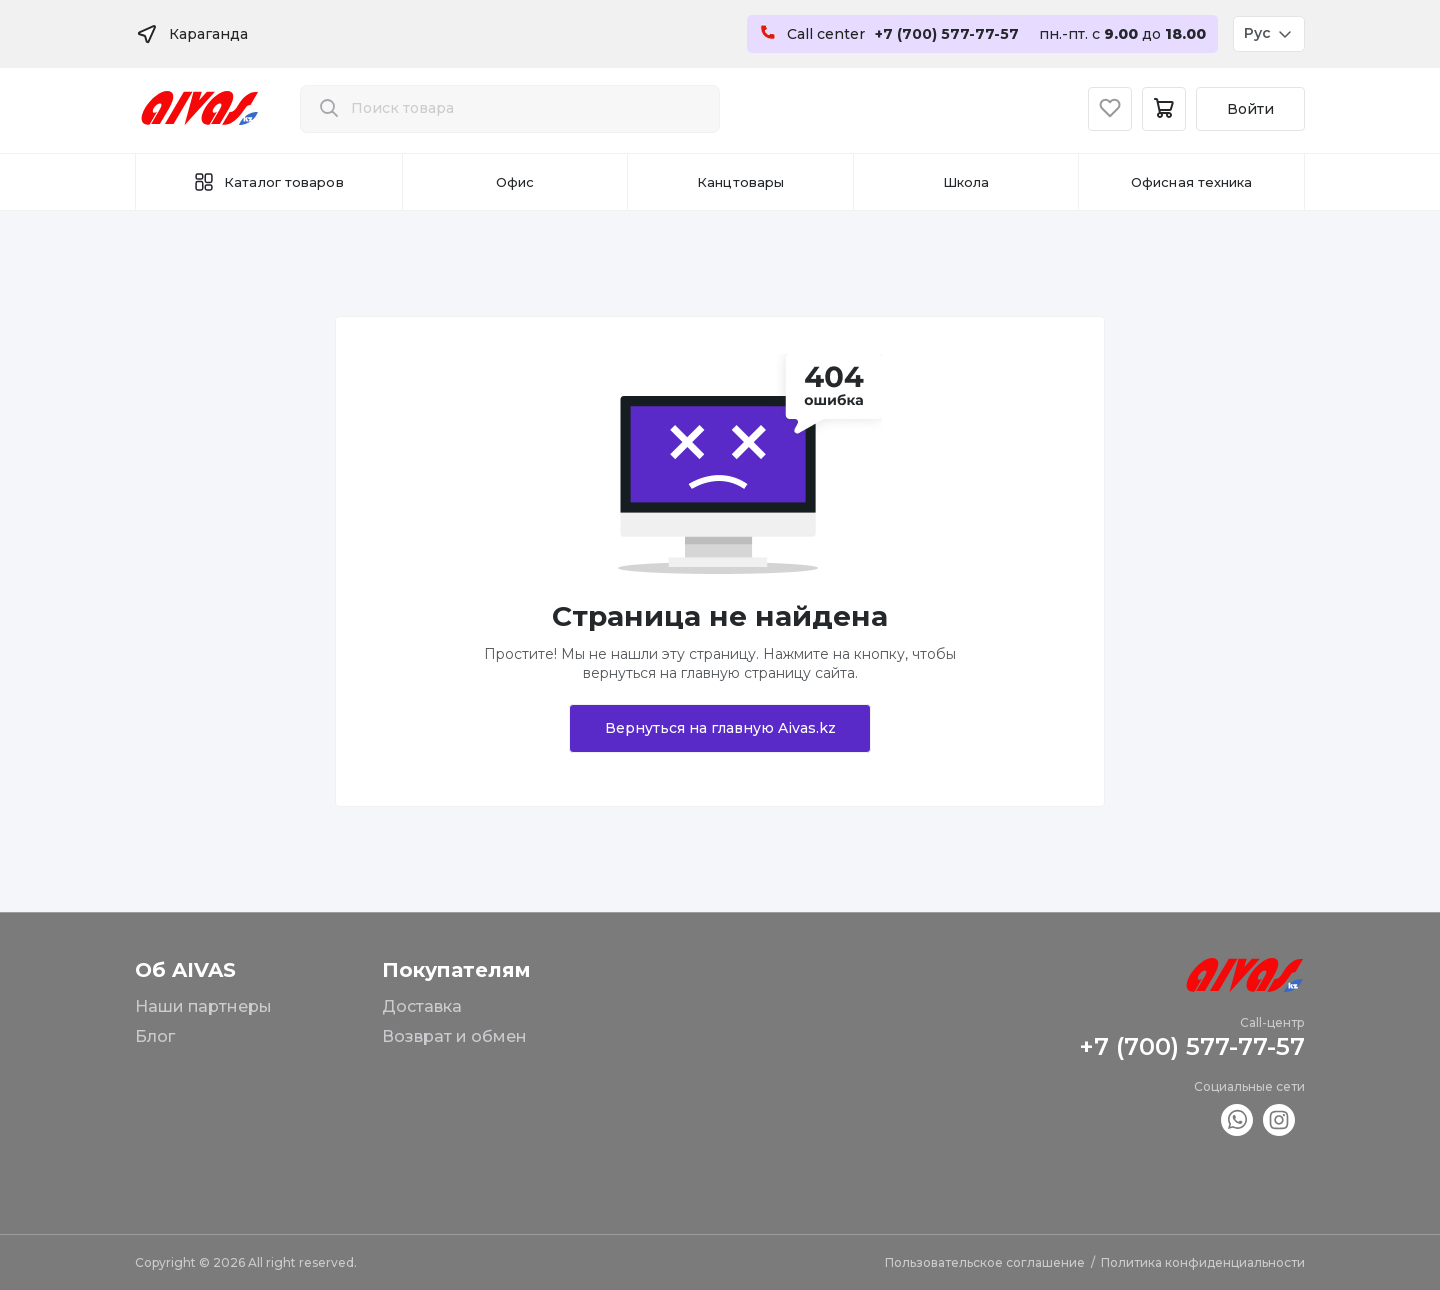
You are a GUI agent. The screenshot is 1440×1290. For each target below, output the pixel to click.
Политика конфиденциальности (1203, 1262)
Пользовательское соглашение (985, 1262)
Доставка (422, 1006)
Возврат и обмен (454, 1036)
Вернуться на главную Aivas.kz (720, 728)
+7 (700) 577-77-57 (1192, 1046)
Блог (155, 1036)
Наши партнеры (203, 1006)
